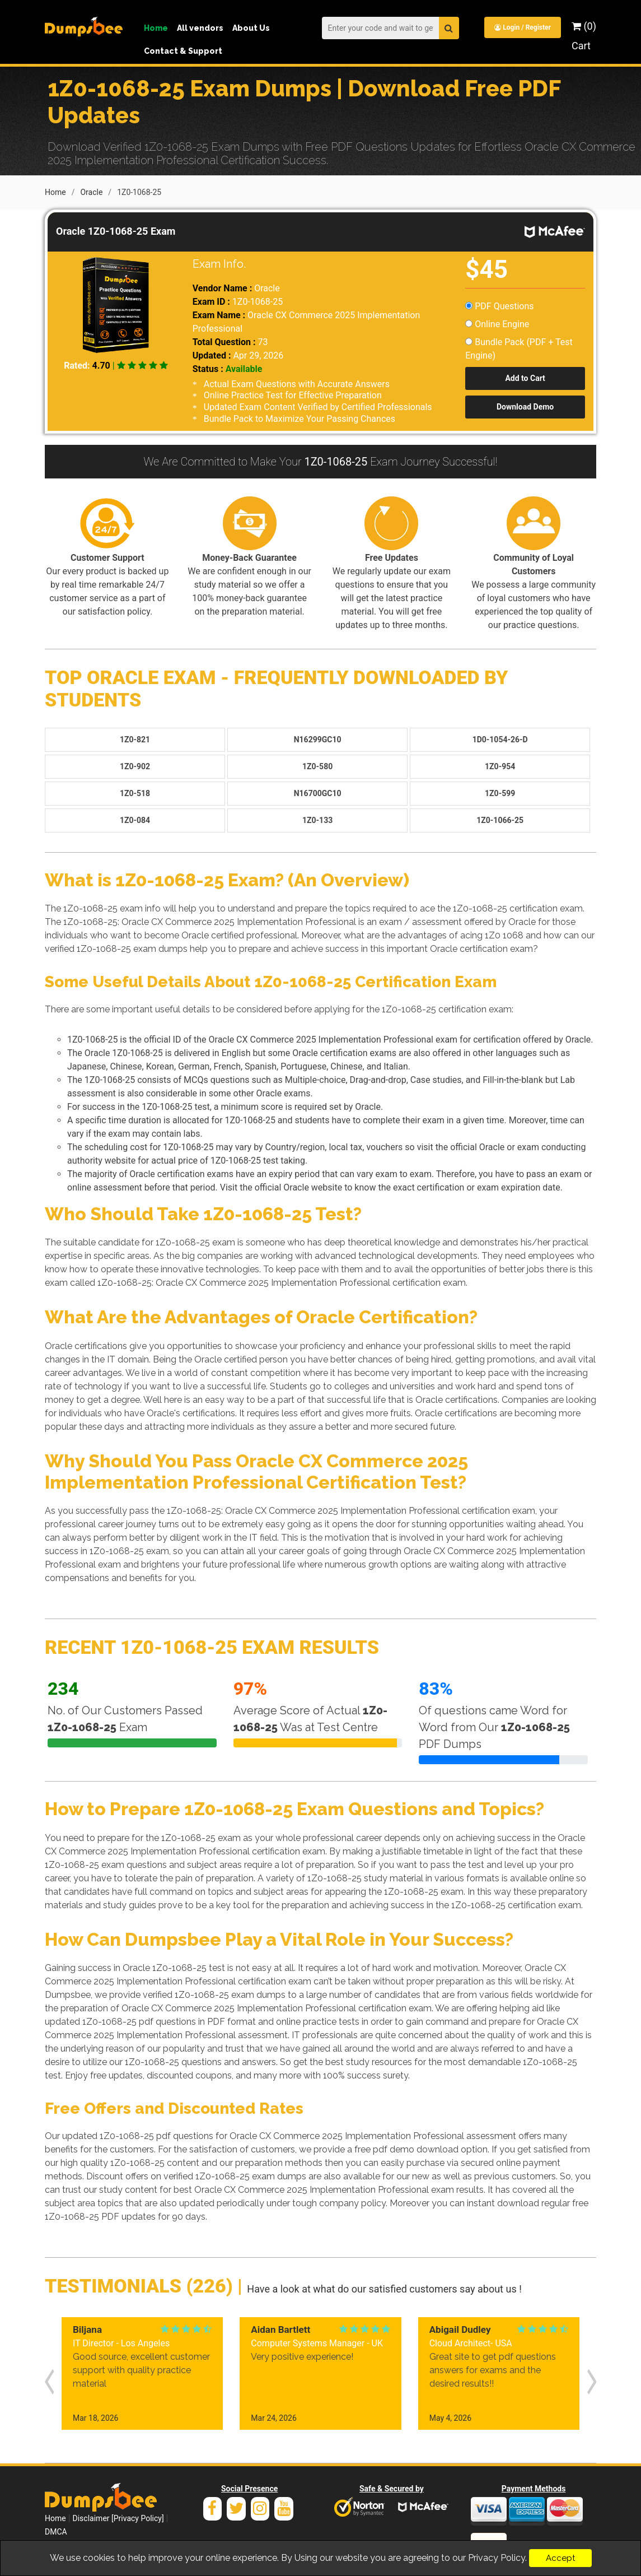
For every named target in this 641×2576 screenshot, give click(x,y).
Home (156, 28)
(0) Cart (584, 36)
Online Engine (497, 323)
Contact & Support (183, 51)
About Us (251, 28)
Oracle (91, 191)
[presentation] (49, 2373)
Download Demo (525, 405)
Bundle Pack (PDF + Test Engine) (519, 348)
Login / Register (522, 27)
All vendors (200, 28)
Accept (560, 2558)
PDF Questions (499, 305)
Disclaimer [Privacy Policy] (118, 2504)
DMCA (56, 2517)
